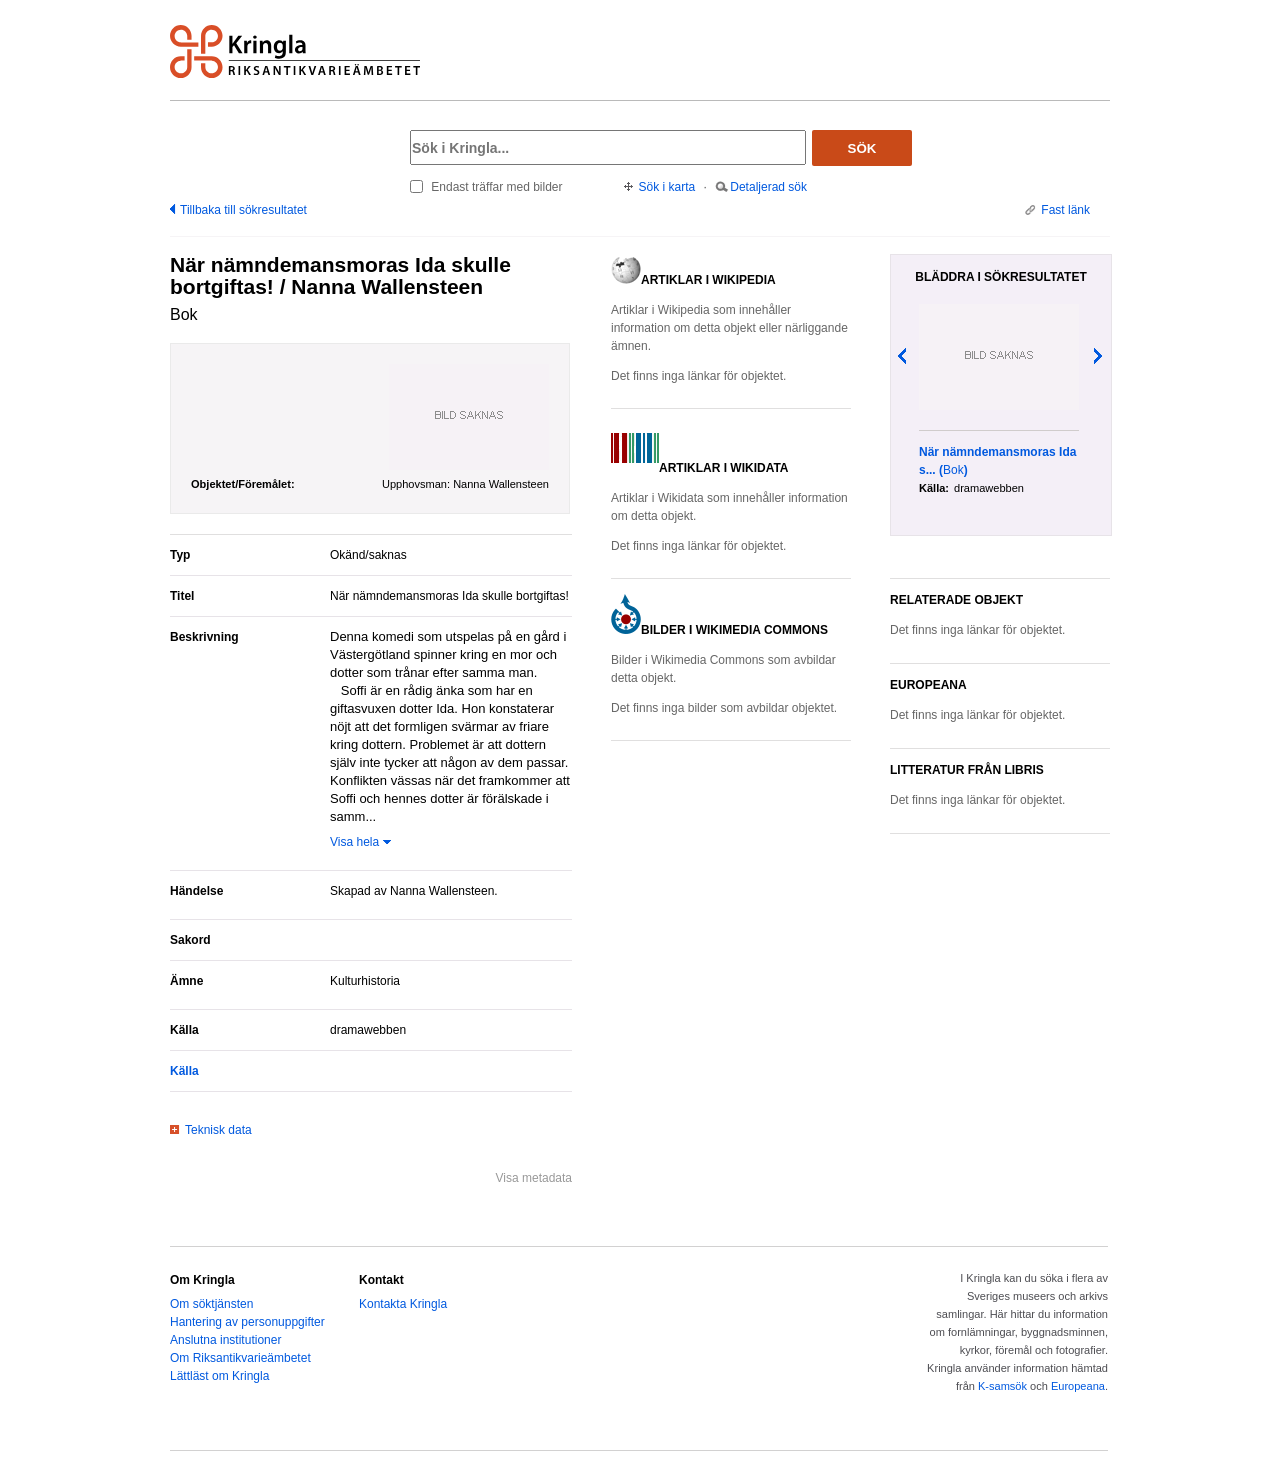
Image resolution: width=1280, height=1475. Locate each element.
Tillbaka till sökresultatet (243, 210)
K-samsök (1002, 1386)
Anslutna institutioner (225, 1340)
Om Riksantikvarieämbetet (240, 1358)
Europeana (1078, 1386)
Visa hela (354, 842)
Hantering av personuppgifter (247, 1322)
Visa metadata (534, 1178)
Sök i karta (667, 187)
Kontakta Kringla (403, 1304)
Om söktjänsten (211, 1304)
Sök (862, 148)
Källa (184, 1071)
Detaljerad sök (768, 187)
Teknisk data (218, 1130)
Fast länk (1065, 210)
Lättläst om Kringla (219, 1376)
